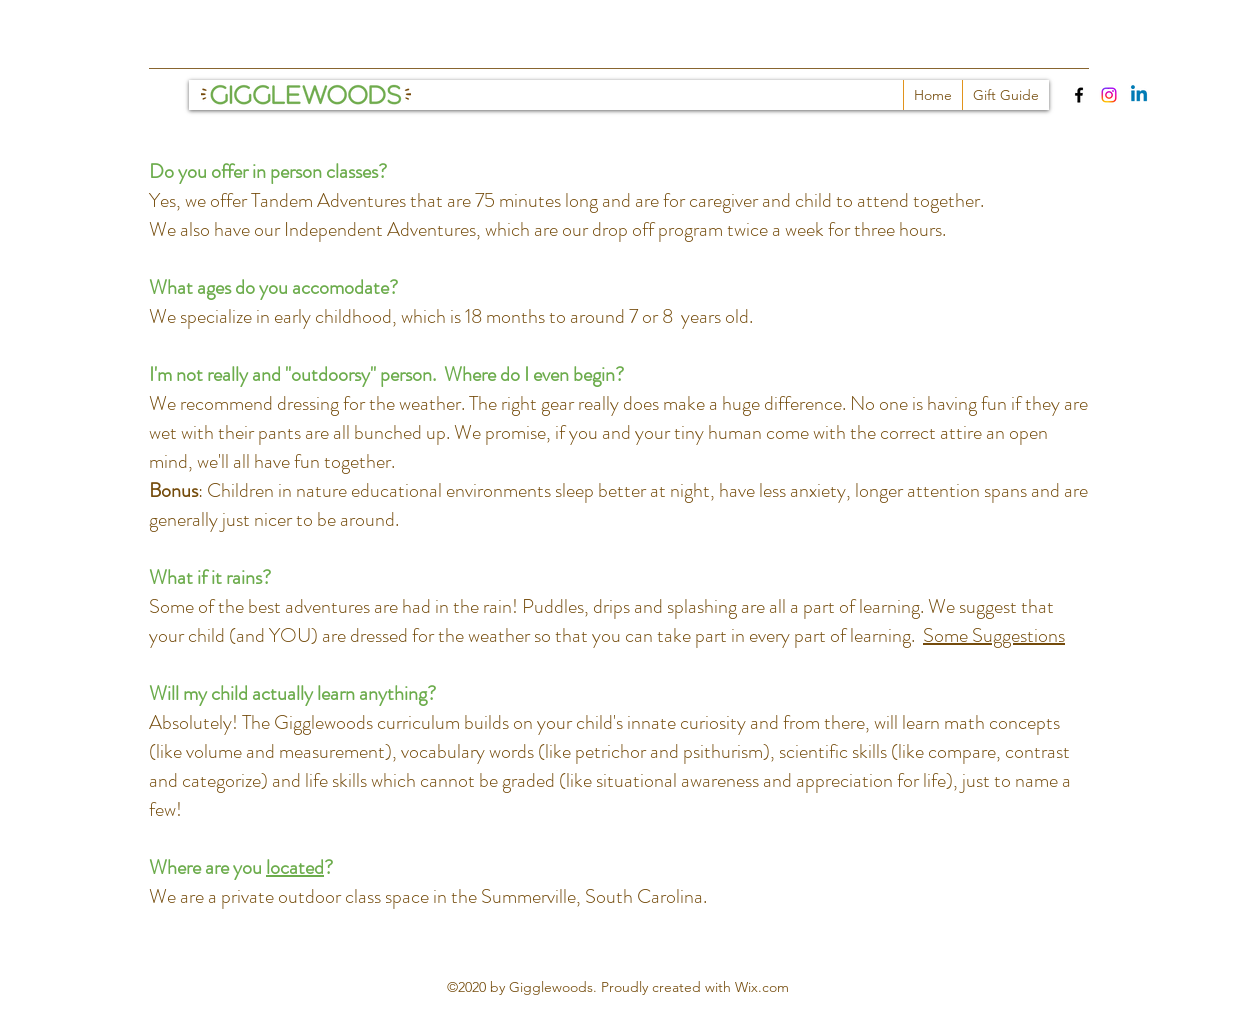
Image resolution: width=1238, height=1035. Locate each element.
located (295, 867)
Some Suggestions (994, 635)
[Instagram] (1109, 95)
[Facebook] (1079, 95)
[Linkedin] (1139, 95)
